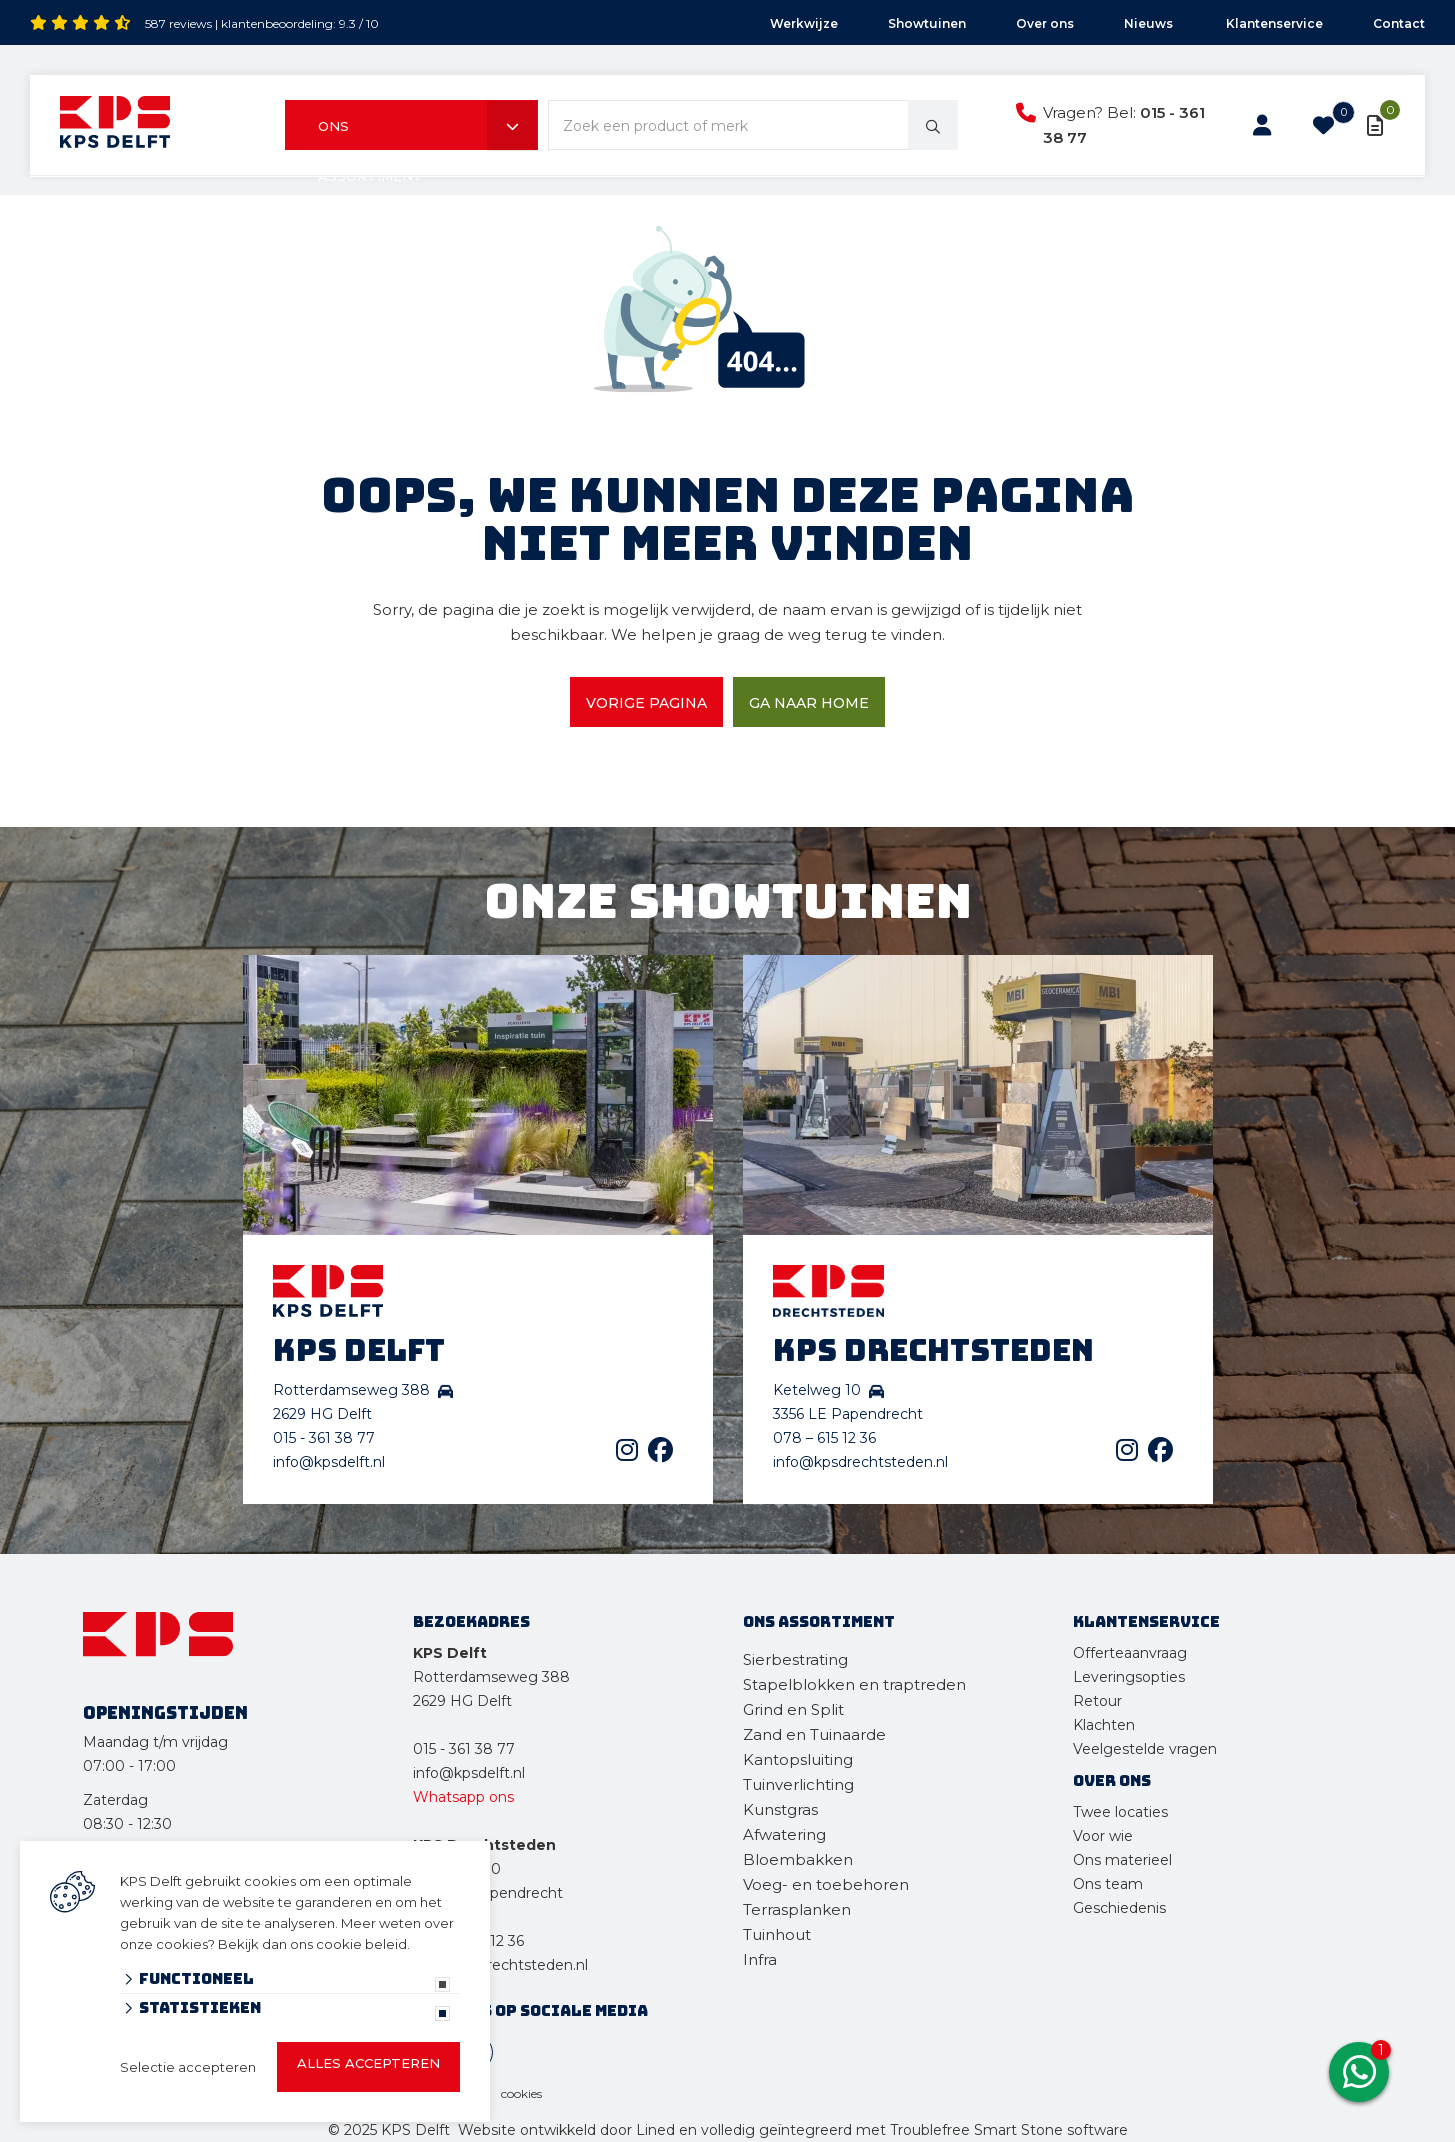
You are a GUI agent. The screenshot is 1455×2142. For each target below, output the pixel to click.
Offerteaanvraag (1130, 1653)
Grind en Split (793, 1709)
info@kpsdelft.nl (329, 1462)
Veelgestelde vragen (1145, 1749)
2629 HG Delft (462, 1701)
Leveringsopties (1129, 1677)
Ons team (1108, 1884)
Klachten (1104, 1725)
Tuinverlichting (798, 1784)
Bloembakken (798, 1859)
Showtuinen (927, 23)
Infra (760, 1959)
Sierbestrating (795, 1659)
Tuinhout (777, 1934)
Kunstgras (780, 1809)
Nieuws (1150, 23)
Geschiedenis (1119, 1908)
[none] (933, 125)
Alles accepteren (368, 2063)
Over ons (1045, 23)
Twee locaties (1120, 1812)
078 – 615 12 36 (824, 1438)
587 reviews (178, 23)
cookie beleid (361, 1944)
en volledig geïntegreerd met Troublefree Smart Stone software (903, 2130)
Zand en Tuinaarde (814, 1734)
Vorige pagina (646, 703)
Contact (1399, 23)
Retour (1097, 1701)
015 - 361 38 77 (324, 1438)
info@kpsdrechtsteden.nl (860, 1462)
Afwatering (784, 1834)
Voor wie (1103, 1836)
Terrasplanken (797, 1909)
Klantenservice (1274, 23)
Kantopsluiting (800, 1759)
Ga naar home (809, 703)
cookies (521, 2093)
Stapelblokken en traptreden (854, 1684)
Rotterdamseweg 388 (491, 1677)
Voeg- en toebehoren (826, 1884)
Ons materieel (1122, 1860)
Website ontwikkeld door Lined (566, 2130)
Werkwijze (804, 23)
